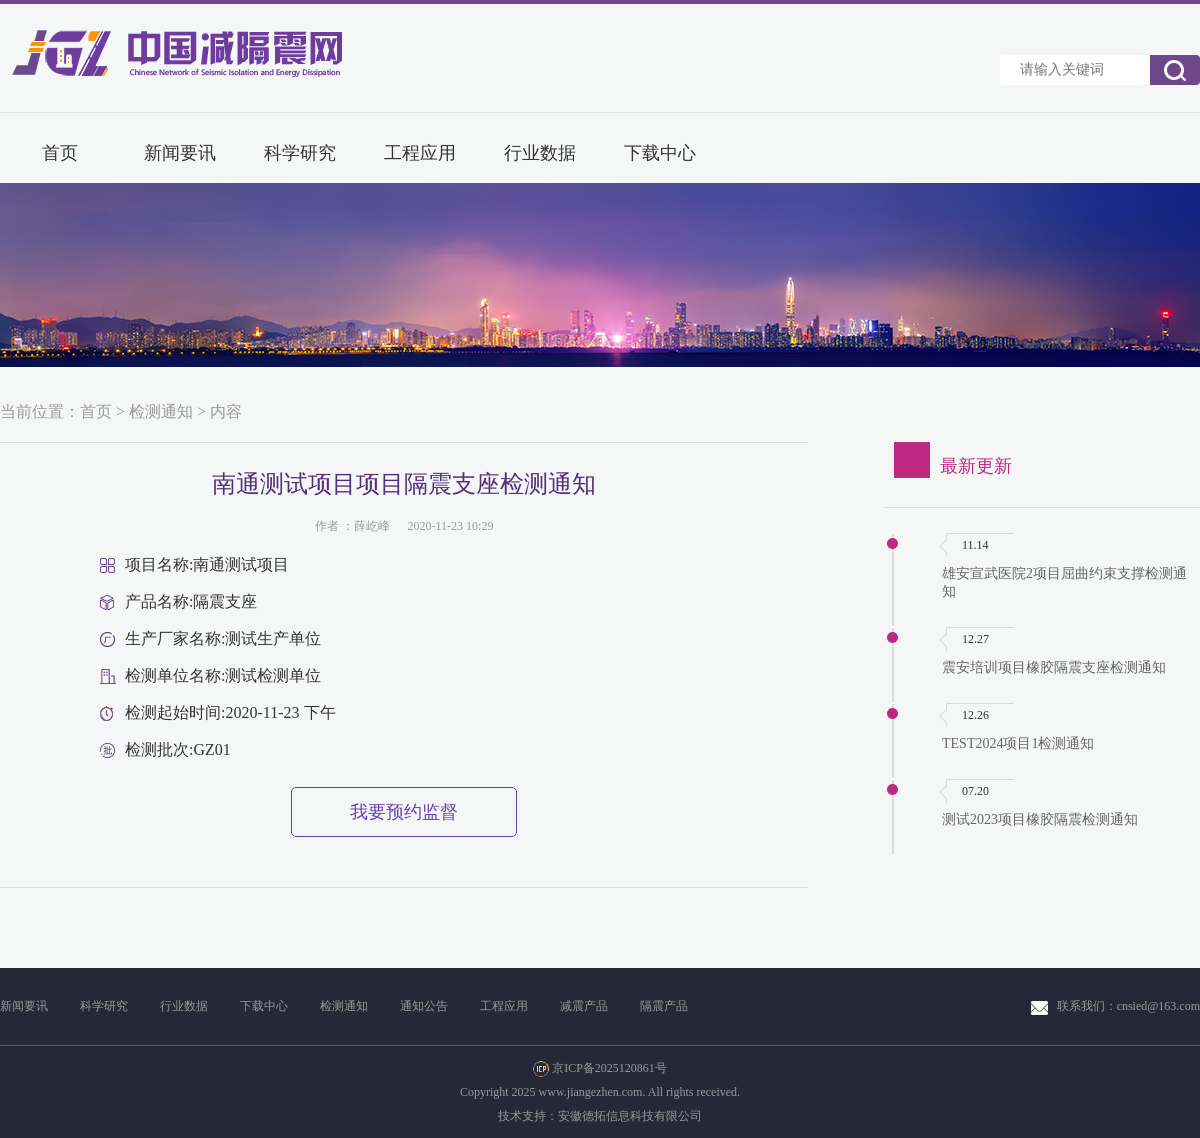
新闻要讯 (180, 153)
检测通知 (161, 411)
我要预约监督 (404, 812)
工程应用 (420, 153)
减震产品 (584, 1006)
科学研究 (300, 153)
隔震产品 (664, 1006)
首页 (60, 153)
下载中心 (660, 153)
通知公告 (424, 1006)
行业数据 (540, 153)
